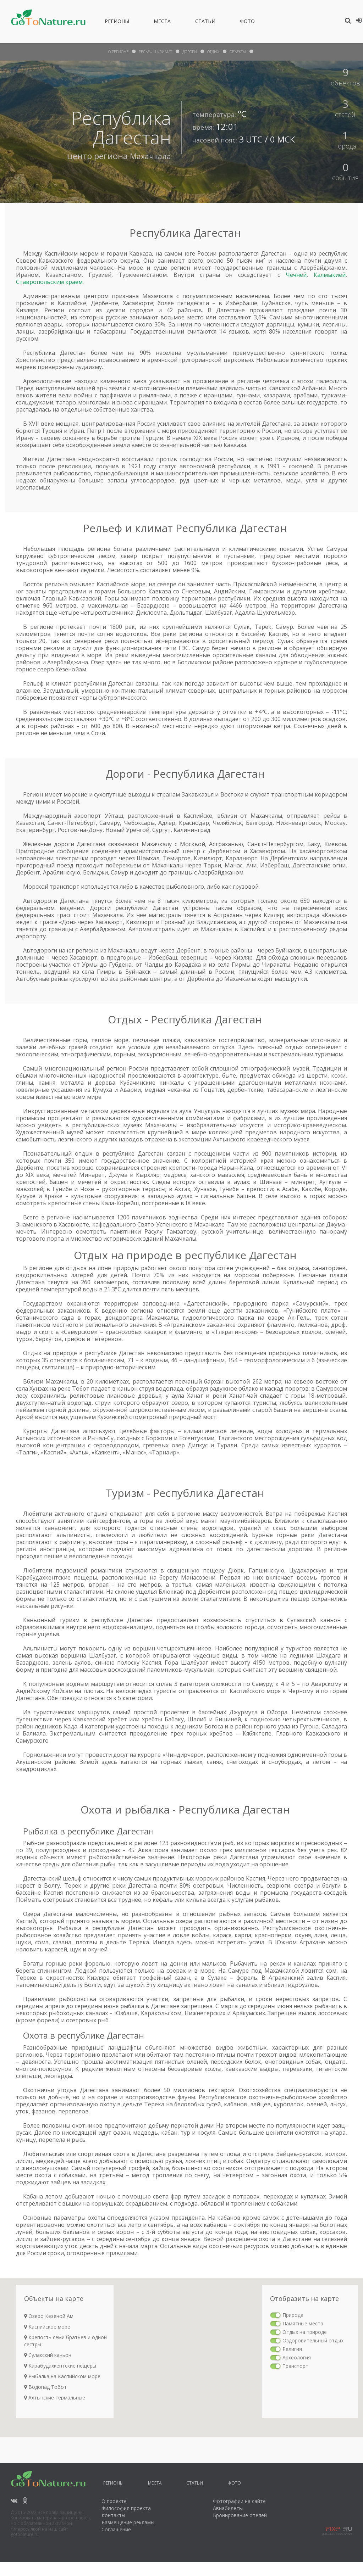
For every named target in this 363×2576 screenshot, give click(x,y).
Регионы (117, 22)
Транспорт (295, 2366)
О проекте (114, 2501)
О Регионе (111, 52)
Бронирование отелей (240, 2515)
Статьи (205, 22)
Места (162, 22)
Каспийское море (47, 2326)
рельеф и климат (153, 52)
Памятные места (302, 2323)
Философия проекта (126, 2508)
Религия (292, 2349)
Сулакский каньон (47, 2355)
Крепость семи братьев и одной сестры (65, 2341)
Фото (247, 22)
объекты (245, 52)
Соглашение (116, 2529)
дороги (191, 52)
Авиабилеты (228, 2508)
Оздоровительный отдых (312, 2340)
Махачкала (148, 156)
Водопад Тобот (45, 2387)
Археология (296, 2357)
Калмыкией (330, 275)
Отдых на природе (304, 2332)
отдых (217, 52)
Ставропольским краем (49, 282)
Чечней (296, 275)
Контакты (113, 2515)
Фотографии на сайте (239, 2501)
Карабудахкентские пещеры (60, 2365)
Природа (292, 2315)
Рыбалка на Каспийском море (62, 2376)
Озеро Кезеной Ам (48, 2316)
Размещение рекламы (127, 2522)
